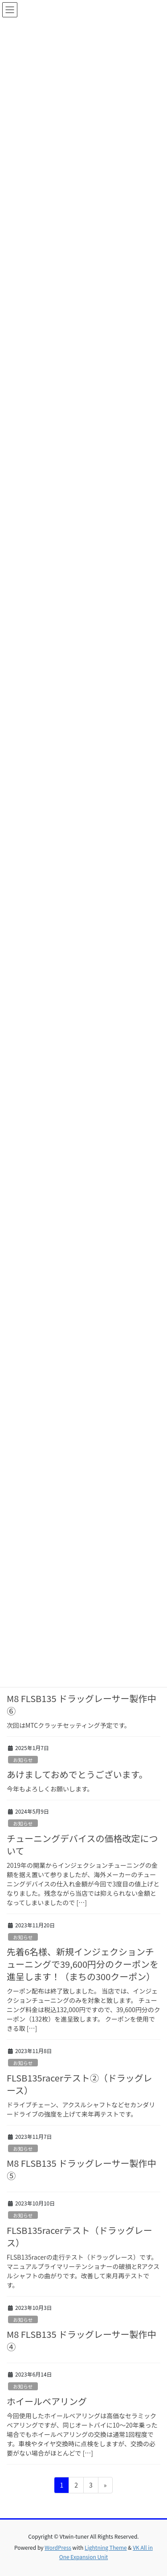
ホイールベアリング (47, 2401)
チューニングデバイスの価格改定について (82, 1844)
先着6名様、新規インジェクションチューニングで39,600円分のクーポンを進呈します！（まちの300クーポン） (83, 1964)
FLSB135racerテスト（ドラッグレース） (79, 2236)
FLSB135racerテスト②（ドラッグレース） (79, 2084)
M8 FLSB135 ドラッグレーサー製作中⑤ (81, 2169)
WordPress (58, 2547)
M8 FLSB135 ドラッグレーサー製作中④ (81, 2340)
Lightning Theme (106, 2547)
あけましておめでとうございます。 (77, 1774)
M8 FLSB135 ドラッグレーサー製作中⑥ (81, 1704)
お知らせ (23, 1759)
